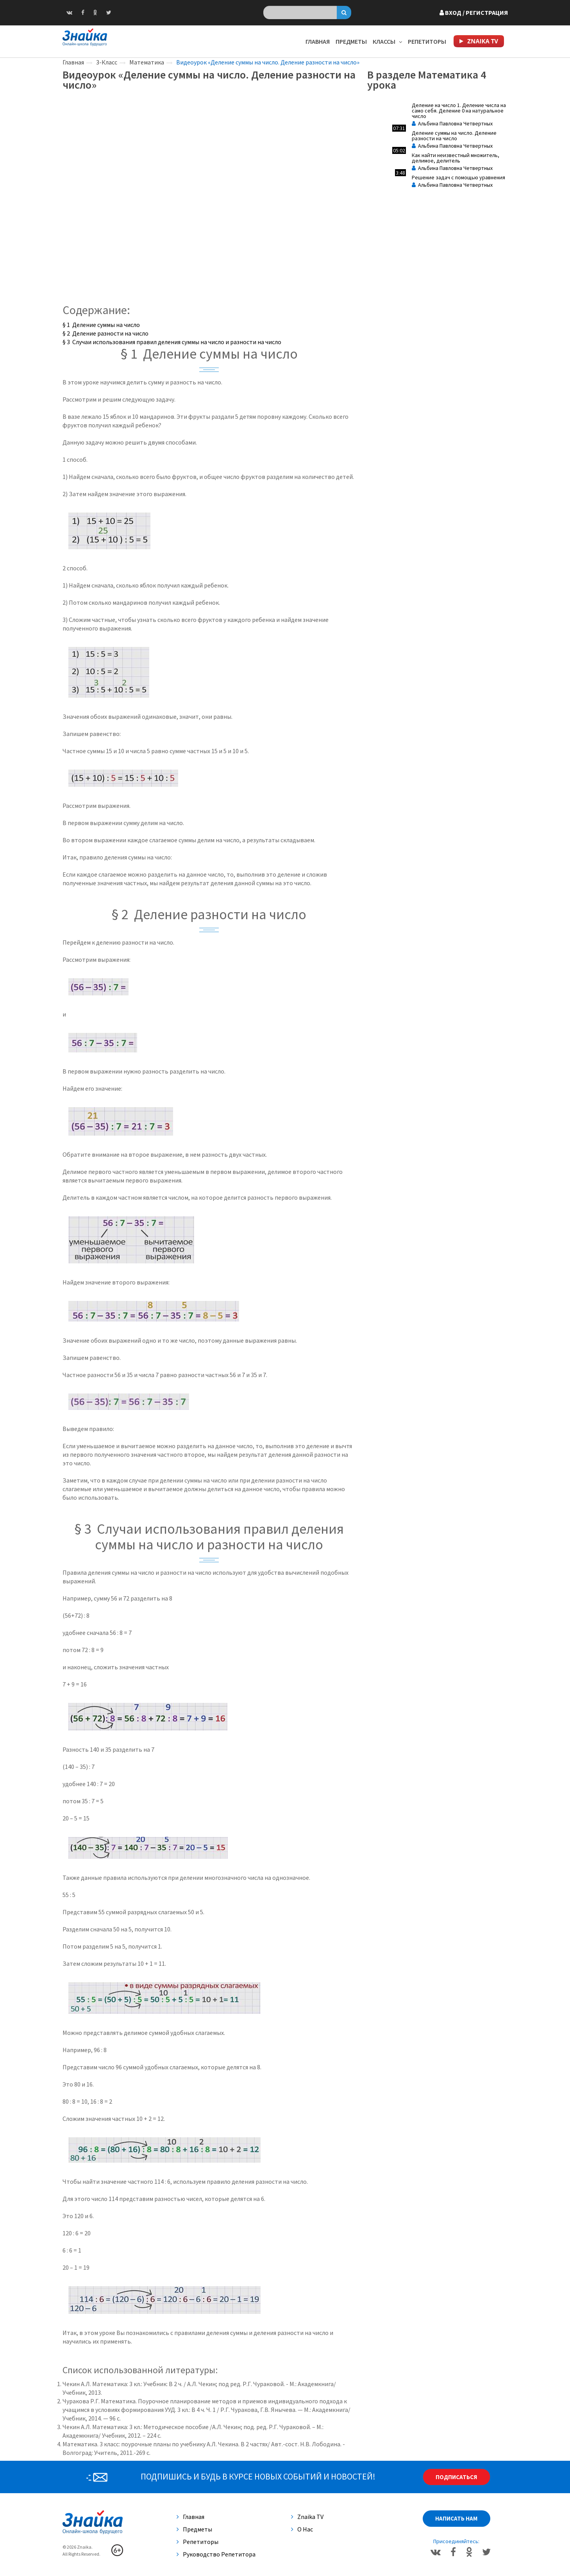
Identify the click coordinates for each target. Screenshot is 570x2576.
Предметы (351, 41)
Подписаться (456, 2477)
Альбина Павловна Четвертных (452, 123)
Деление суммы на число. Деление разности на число (454, 135)
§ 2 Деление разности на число (105, 333)
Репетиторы (427, 41)
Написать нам (456, 2518)
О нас (302, 2529)
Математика (146, 62)
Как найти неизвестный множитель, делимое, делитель (455, 158)
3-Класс (106, 62)
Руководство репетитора (216, 2554)
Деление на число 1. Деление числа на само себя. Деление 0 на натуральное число (459, 111)
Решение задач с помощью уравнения (458, 177)
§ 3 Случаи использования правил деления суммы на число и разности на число (172, 342)
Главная (318, 41)
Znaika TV (307, 2517)
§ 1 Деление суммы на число (101, 325)
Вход (474, 12)
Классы (387, 41)
